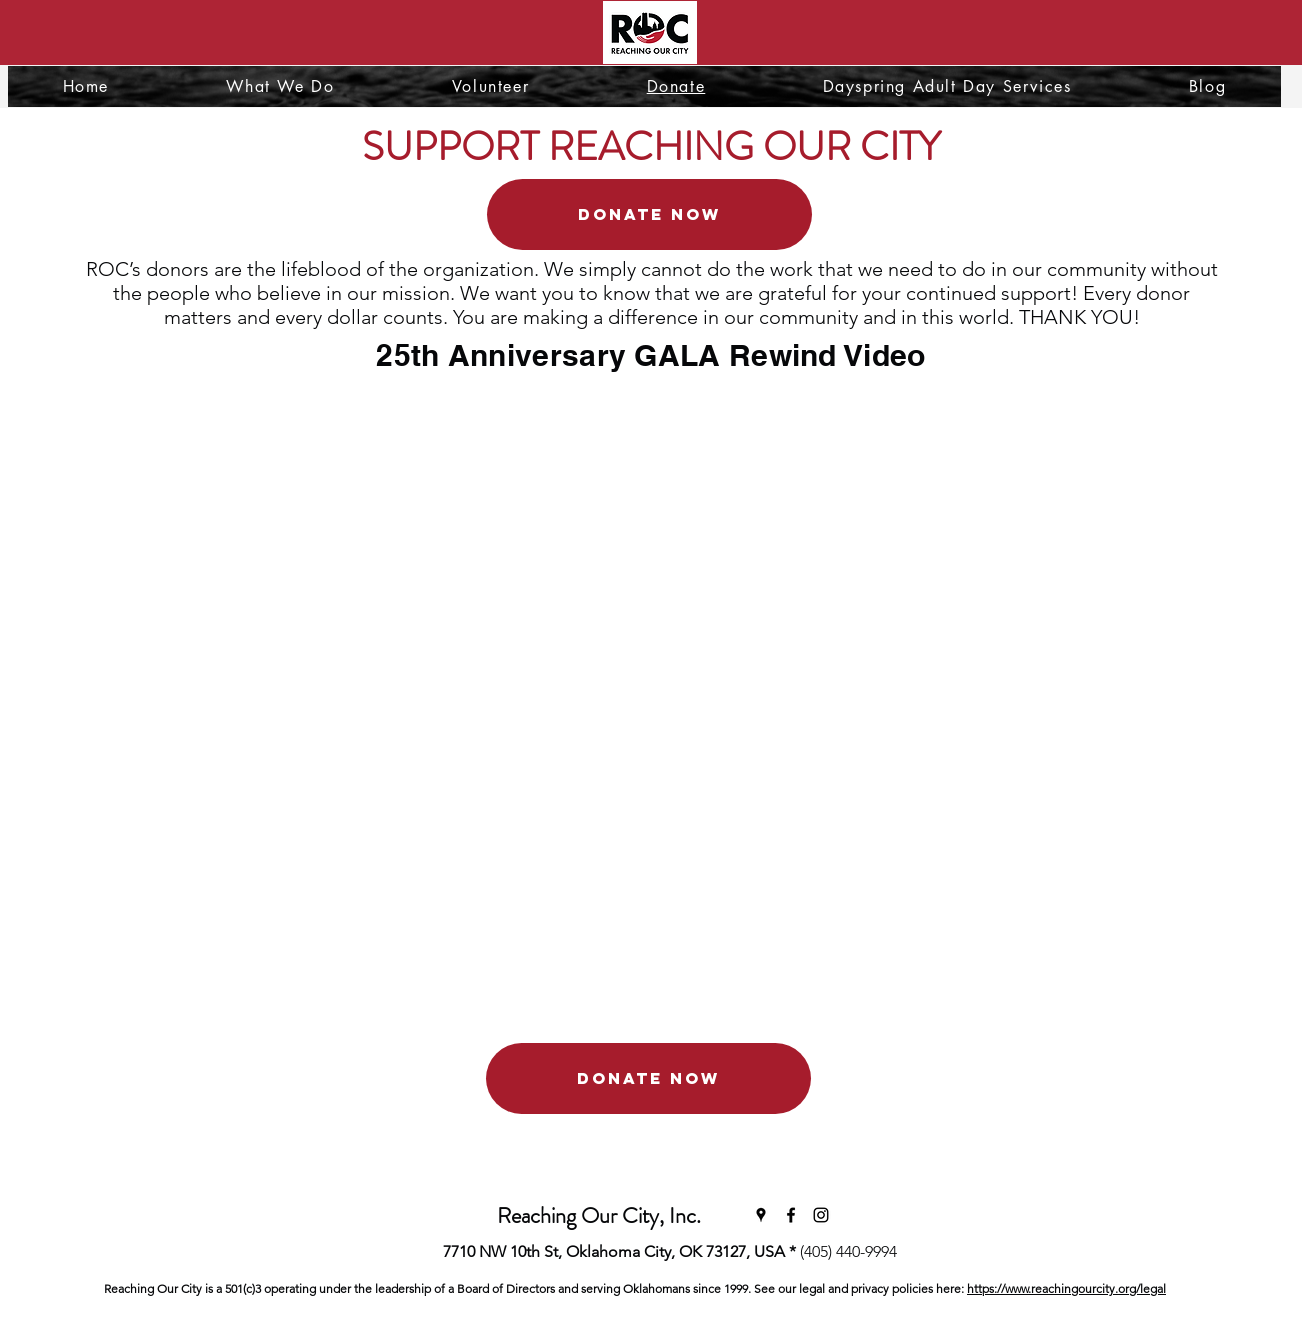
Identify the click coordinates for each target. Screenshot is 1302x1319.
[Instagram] (821, 1215)
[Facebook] (791, 1215)
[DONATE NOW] (649, 214)
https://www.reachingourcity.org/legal (1066, 1288)
